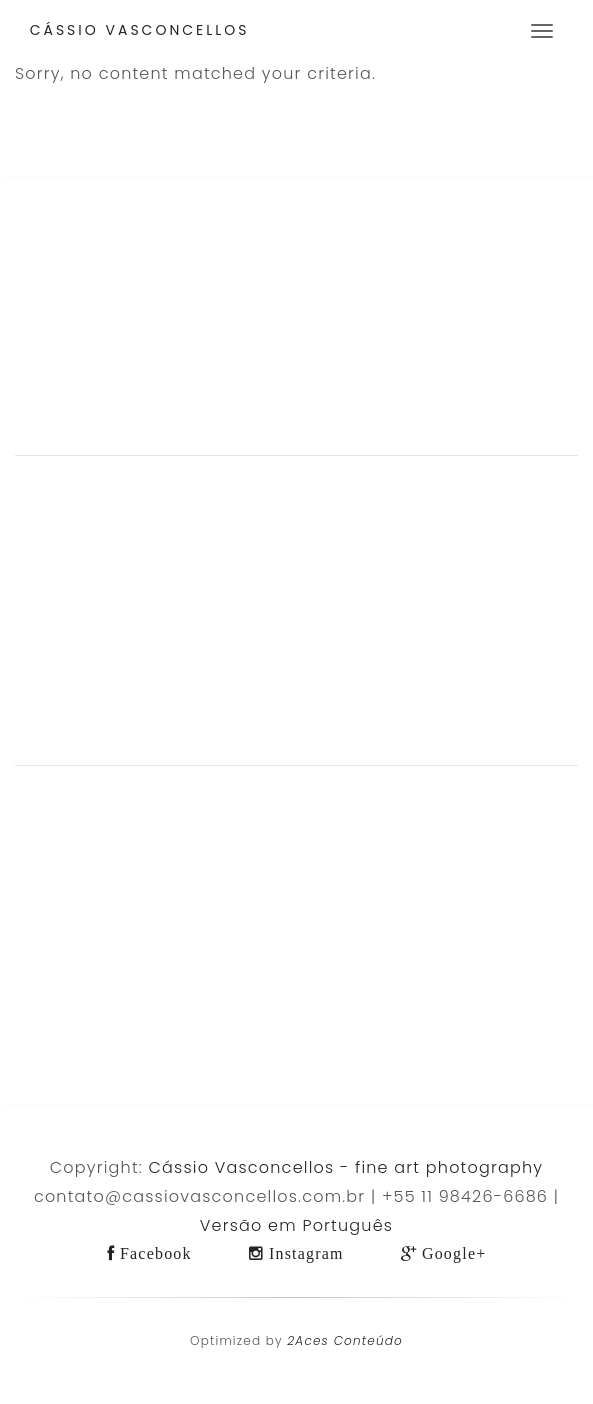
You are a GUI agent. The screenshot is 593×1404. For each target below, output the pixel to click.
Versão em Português (296, 1225)
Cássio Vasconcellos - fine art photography (346, 1167)
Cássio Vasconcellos (140, 30)
